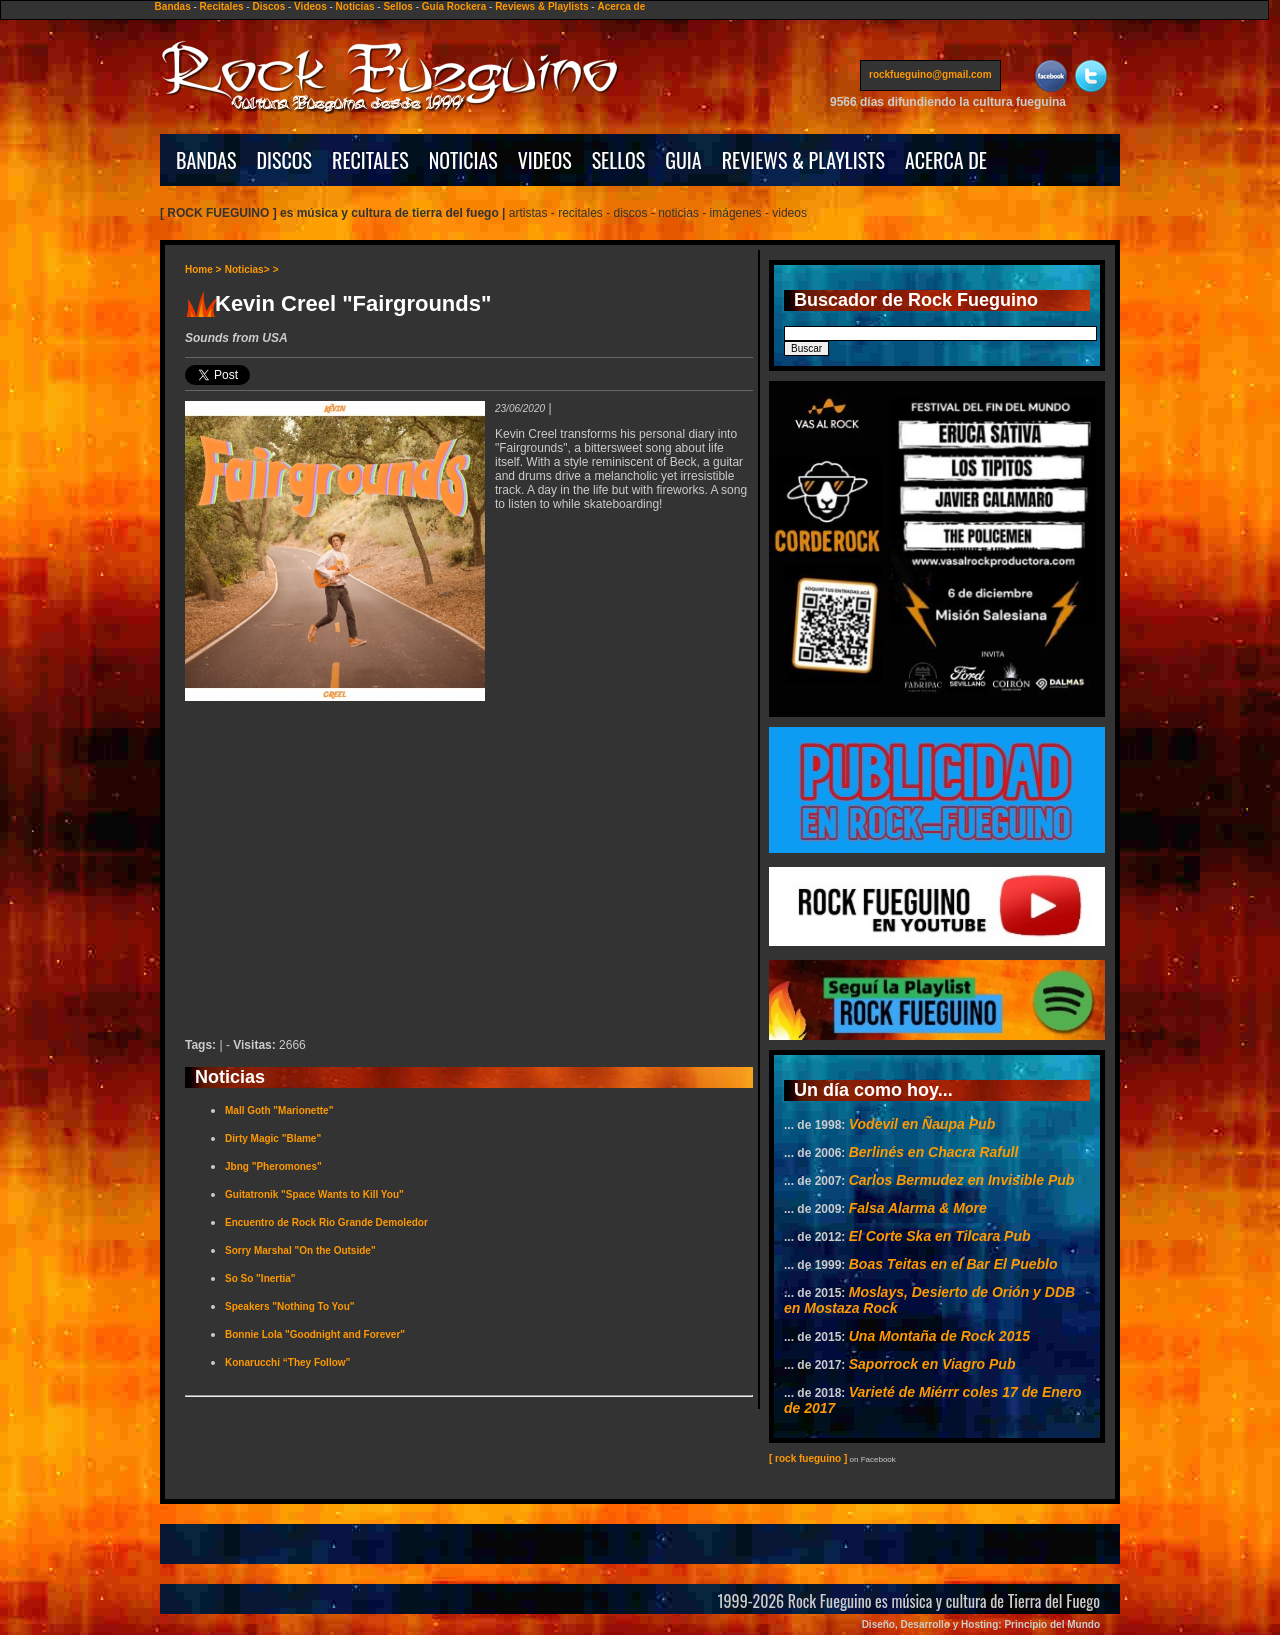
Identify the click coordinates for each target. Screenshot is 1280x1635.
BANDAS (206, 160)
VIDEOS (545, 160)
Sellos (397, 6)
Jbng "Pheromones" (273, 1166)
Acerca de (621, 6)
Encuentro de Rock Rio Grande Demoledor (326, 1222)
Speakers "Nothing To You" (290, 1306)
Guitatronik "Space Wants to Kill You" (314, 1194)
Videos (310, 6)
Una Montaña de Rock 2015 (939, 1336)
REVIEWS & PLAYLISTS (803, 160)
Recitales (222, 6)
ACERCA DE (946, 160)
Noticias (355, 6)
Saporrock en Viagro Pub (932, 1364)
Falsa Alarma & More (918, 1208)
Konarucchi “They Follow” (288, 1362)
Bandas (173, 6)
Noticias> (247, 269)
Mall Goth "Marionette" (279, 1110)
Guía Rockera (454, 6)
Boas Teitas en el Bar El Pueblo (953, 1264)
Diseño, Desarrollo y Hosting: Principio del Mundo (981, 1624)
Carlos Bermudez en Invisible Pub (962, 1180)
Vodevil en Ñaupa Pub (922, 1124)
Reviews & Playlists (541, 6)
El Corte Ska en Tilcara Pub (940, 1236)
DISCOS (285, 160)
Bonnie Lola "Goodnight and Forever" (315, 1334)
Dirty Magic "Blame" (273, 1138)
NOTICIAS (463, 160)
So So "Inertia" (260, 1278)
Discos (268, 6)
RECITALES (370, 160)
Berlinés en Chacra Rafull (934, 1152)
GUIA (683, 160)
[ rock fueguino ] (808, 1458)
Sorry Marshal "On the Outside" (300, 1250)
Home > (203, 269)
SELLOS (619, 160)
